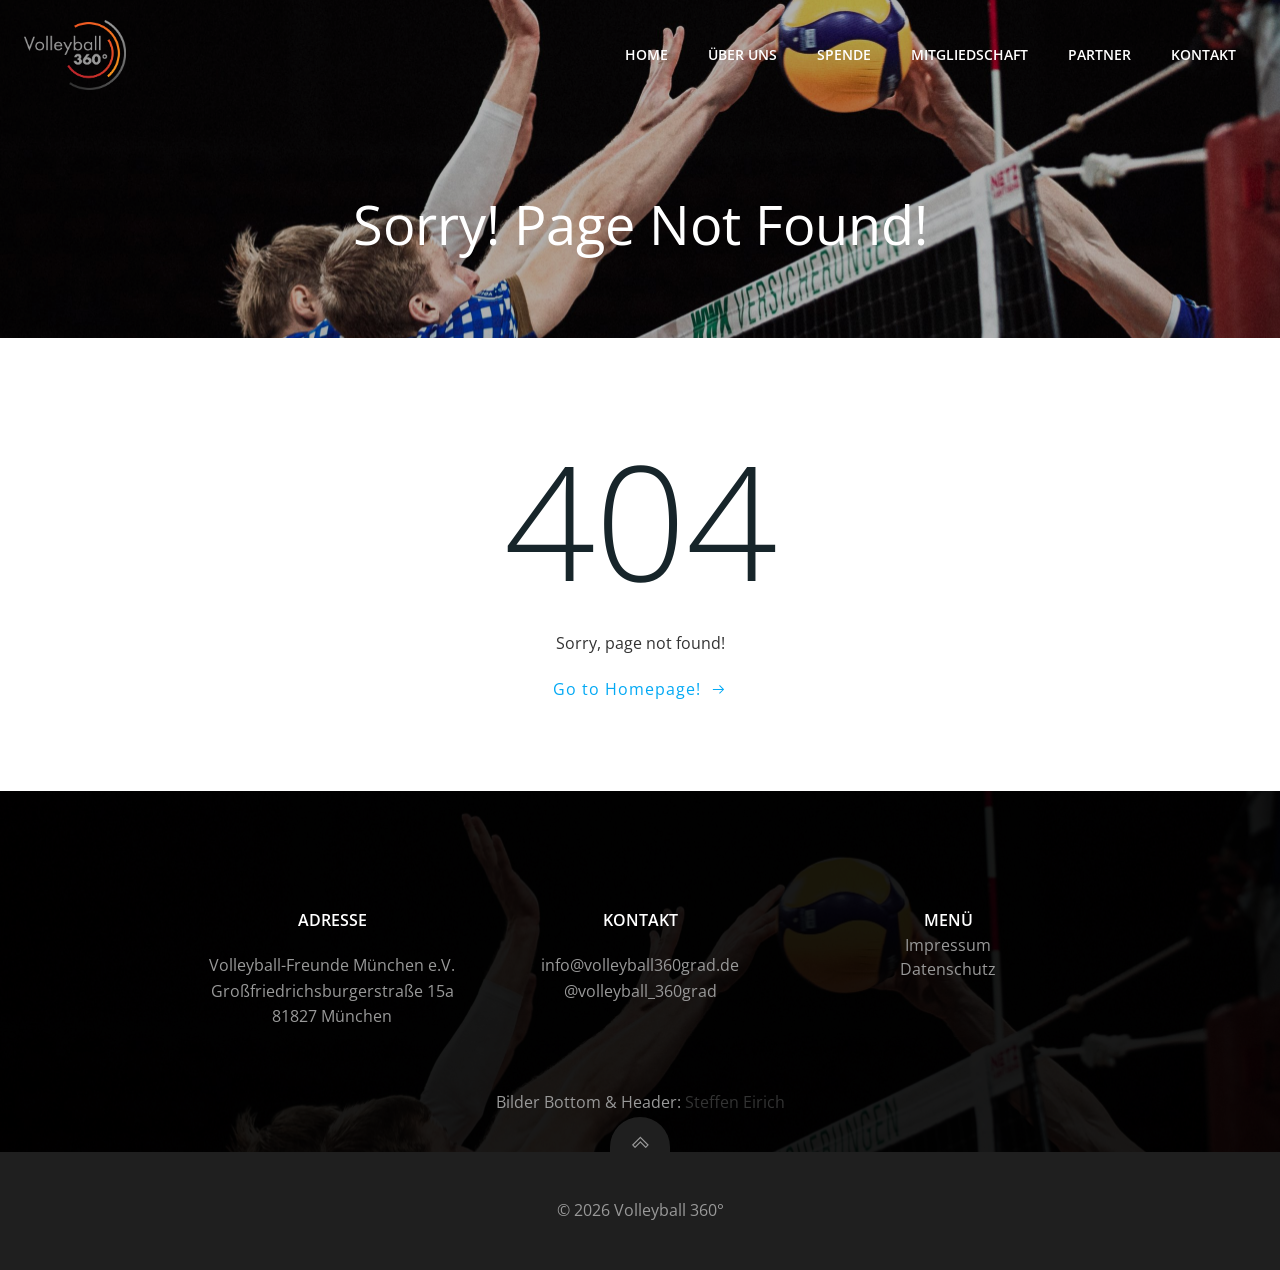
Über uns (742, 54)
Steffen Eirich (735, 1102)
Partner (1099, 54)
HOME (646, 54)
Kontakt (1203, 54)
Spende (844, 54)
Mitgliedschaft (969, 54)
